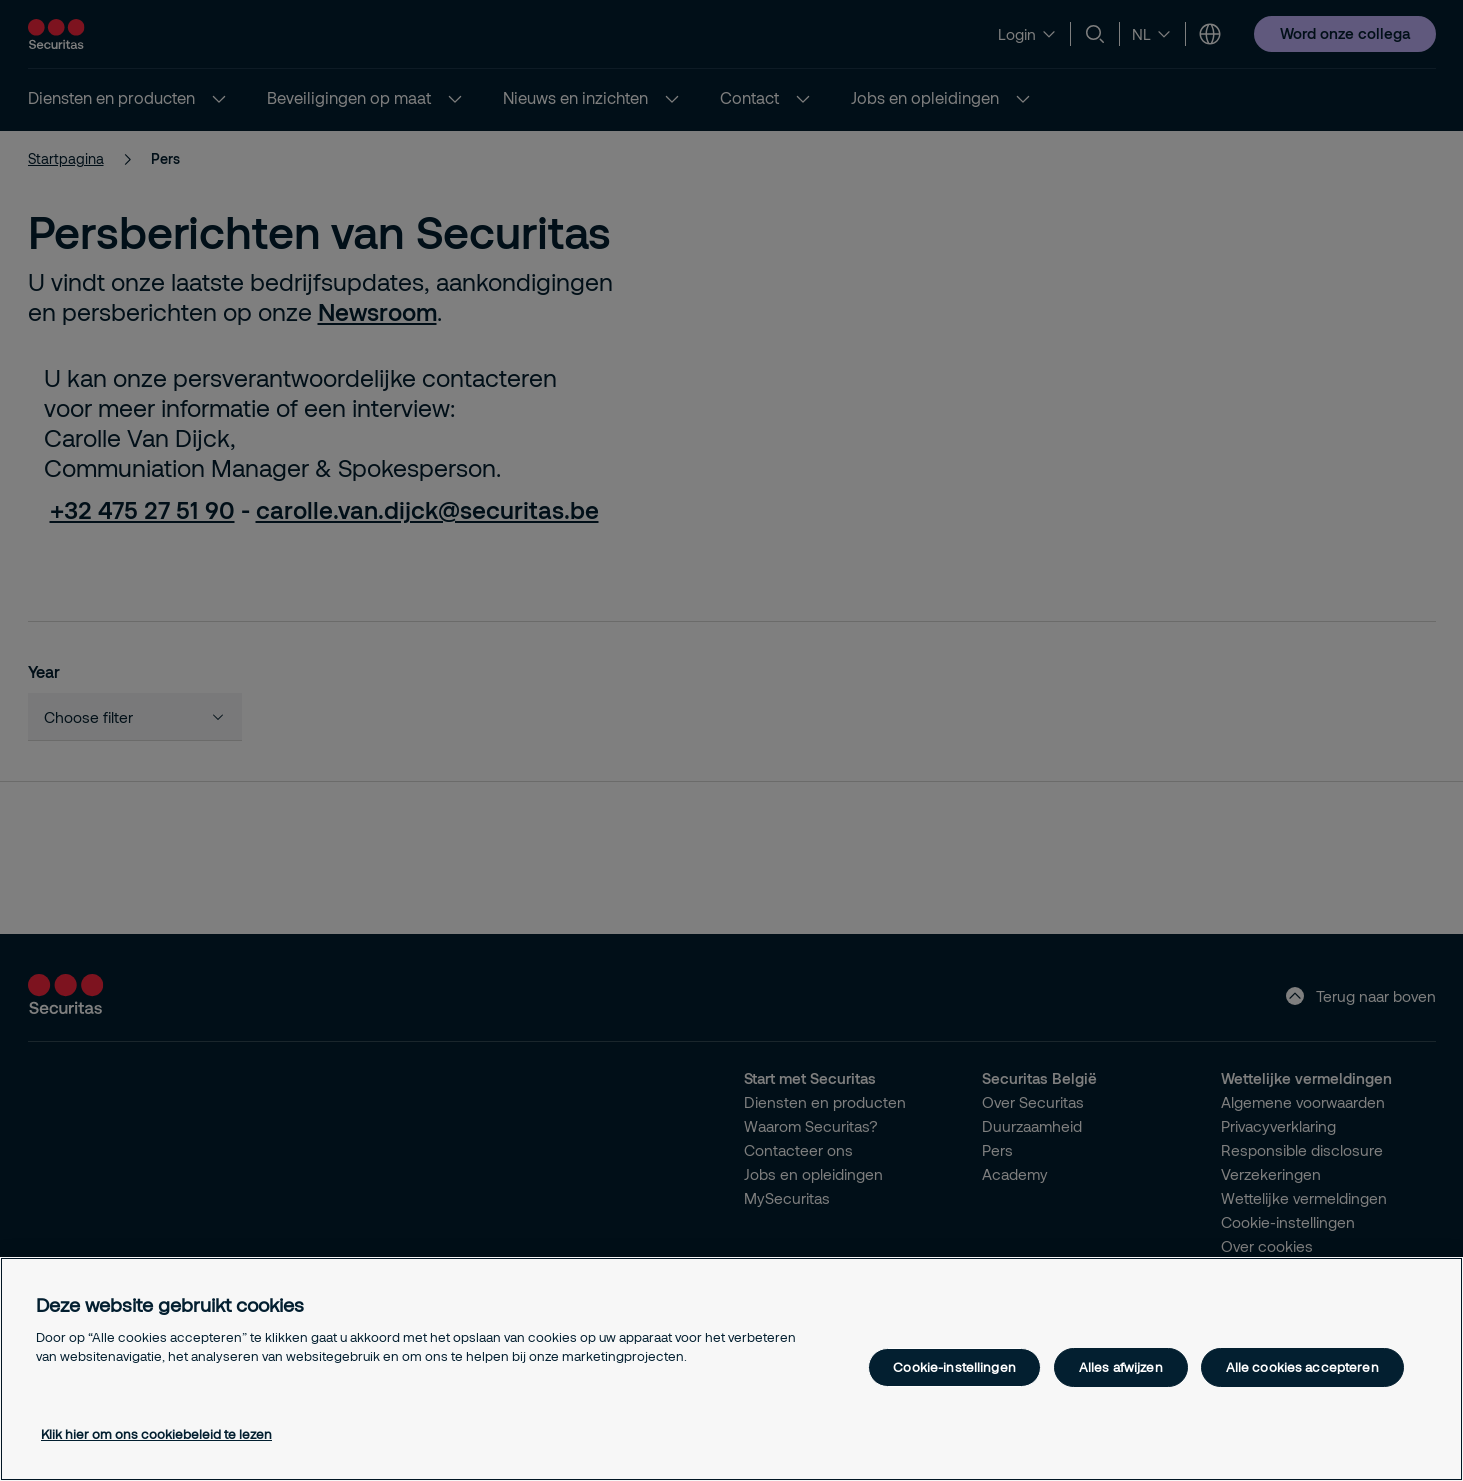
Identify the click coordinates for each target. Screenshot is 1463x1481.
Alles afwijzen (1121, 1367)
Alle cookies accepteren (1302, 1367)
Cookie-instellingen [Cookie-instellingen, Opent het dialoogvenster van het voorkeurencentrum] (954, 1367)
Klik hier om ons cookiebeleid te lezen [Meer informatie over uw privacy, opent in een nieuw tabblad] (156, 1434)
